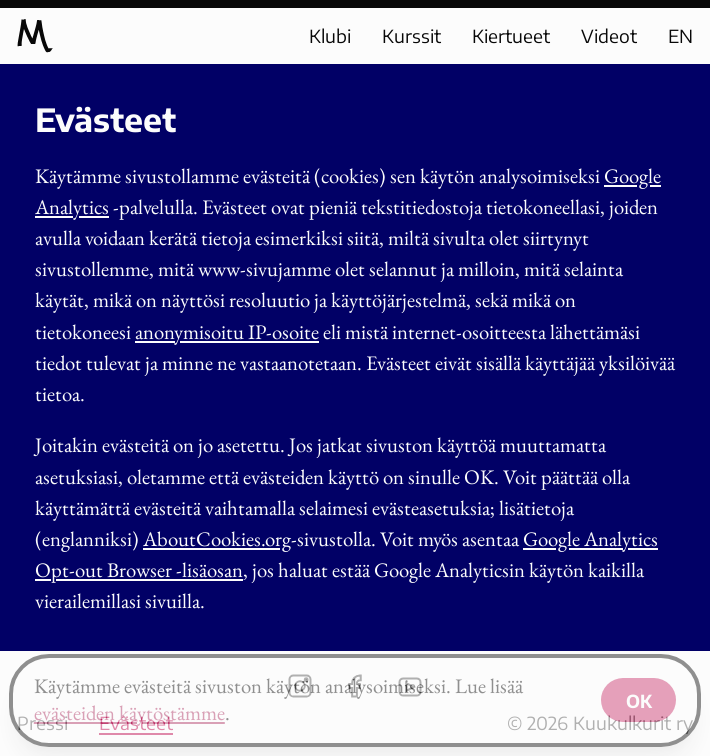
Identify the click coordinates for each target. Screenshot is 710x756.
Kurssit (411, 35)
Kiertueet (511, 35)
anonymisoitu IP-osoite (227, 331)
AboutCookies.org (217, 538)
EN (680, 35)
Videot (609, 35)
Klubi (330, 35)
